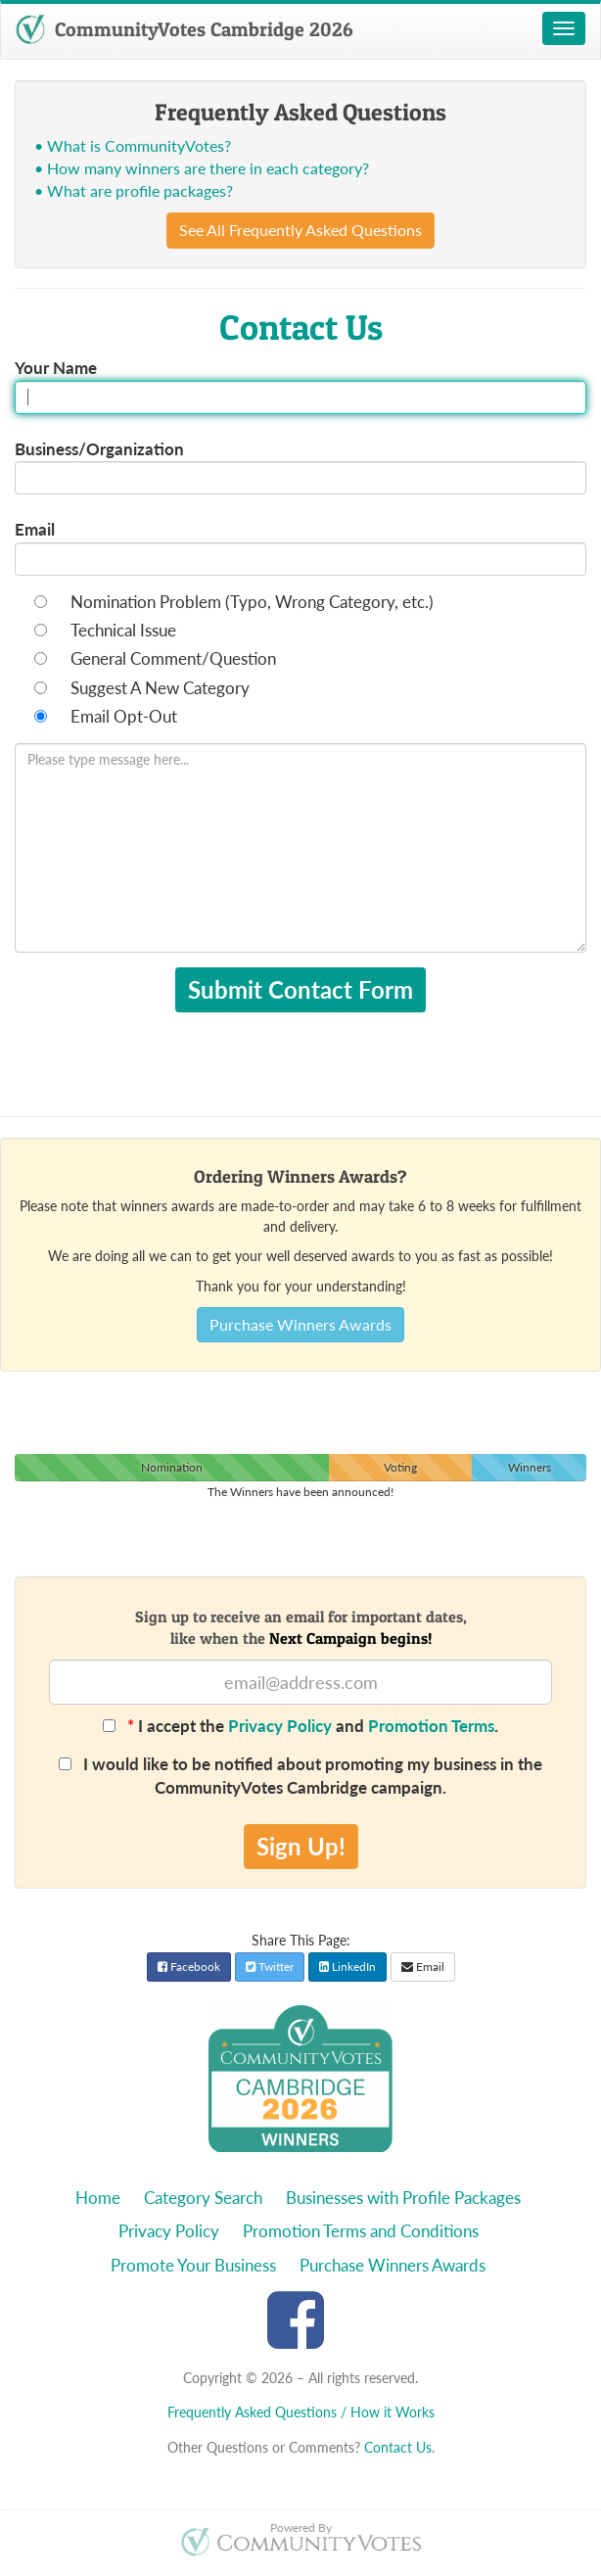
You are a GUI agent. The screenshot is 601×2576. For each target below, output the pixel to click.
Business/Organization (99, 449)
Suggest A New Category (160, 688)
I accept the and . (300, 1725)
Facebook (189, 1966)
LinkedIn (347, 1966)
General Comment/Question (173, 658)
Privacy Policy (280, 1725)
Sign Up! (301, 1846)
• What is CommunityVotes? (132, 145)
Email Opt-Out (123, 716)
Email (35, 529)
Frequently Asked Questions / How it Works (301, 2412)
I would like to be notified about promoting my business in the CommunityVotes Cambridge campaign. (300, 1776)
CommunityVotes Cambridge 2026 (184, 29)
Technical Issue (123, 630)
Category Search (203, 2197)
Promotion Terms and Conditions (361, 2231)
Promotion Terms (431, 1725)
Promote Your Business (193, 2265)
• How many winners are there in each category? (201, 168)
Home (97, 2197)
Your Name (56, 367)
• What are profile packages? (133, 190)
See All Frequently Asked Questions (300, 229)
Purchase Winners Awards (300, 1324)
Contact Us (398, 2447)
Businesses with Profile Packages (403, 2197)
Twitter (270, 1966)
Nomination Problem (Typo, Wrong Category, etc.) (252, 601)
